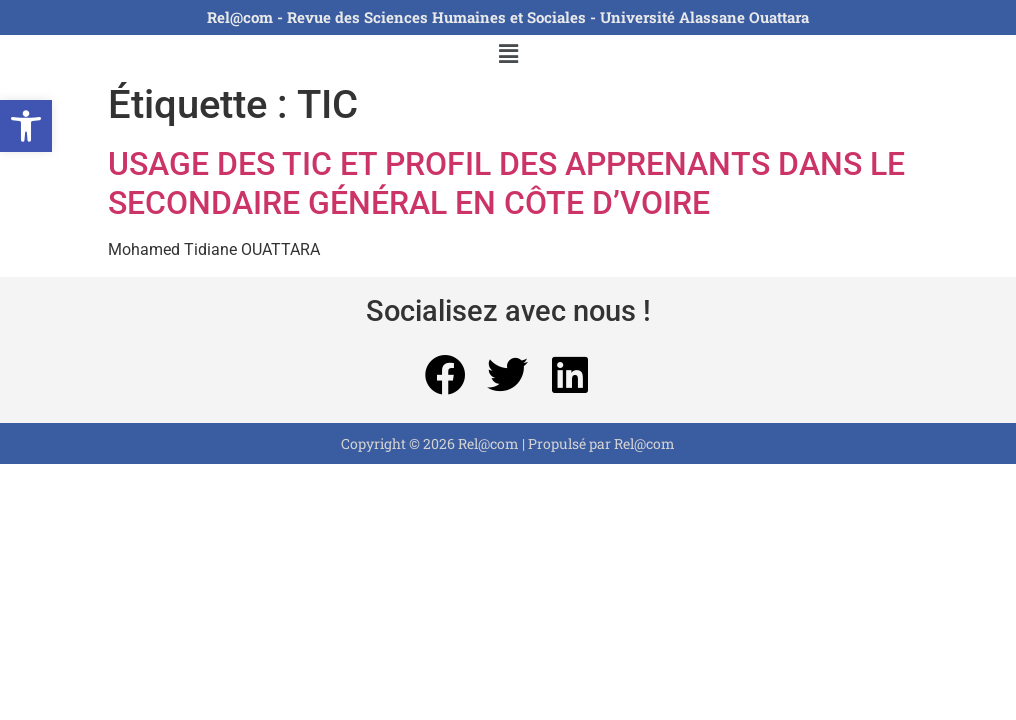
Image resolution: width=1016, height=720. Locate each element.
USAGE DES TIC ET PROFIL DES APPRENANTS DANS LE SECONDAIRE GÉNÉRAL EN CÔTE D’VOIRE (506, 183)
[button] (26, 126)
